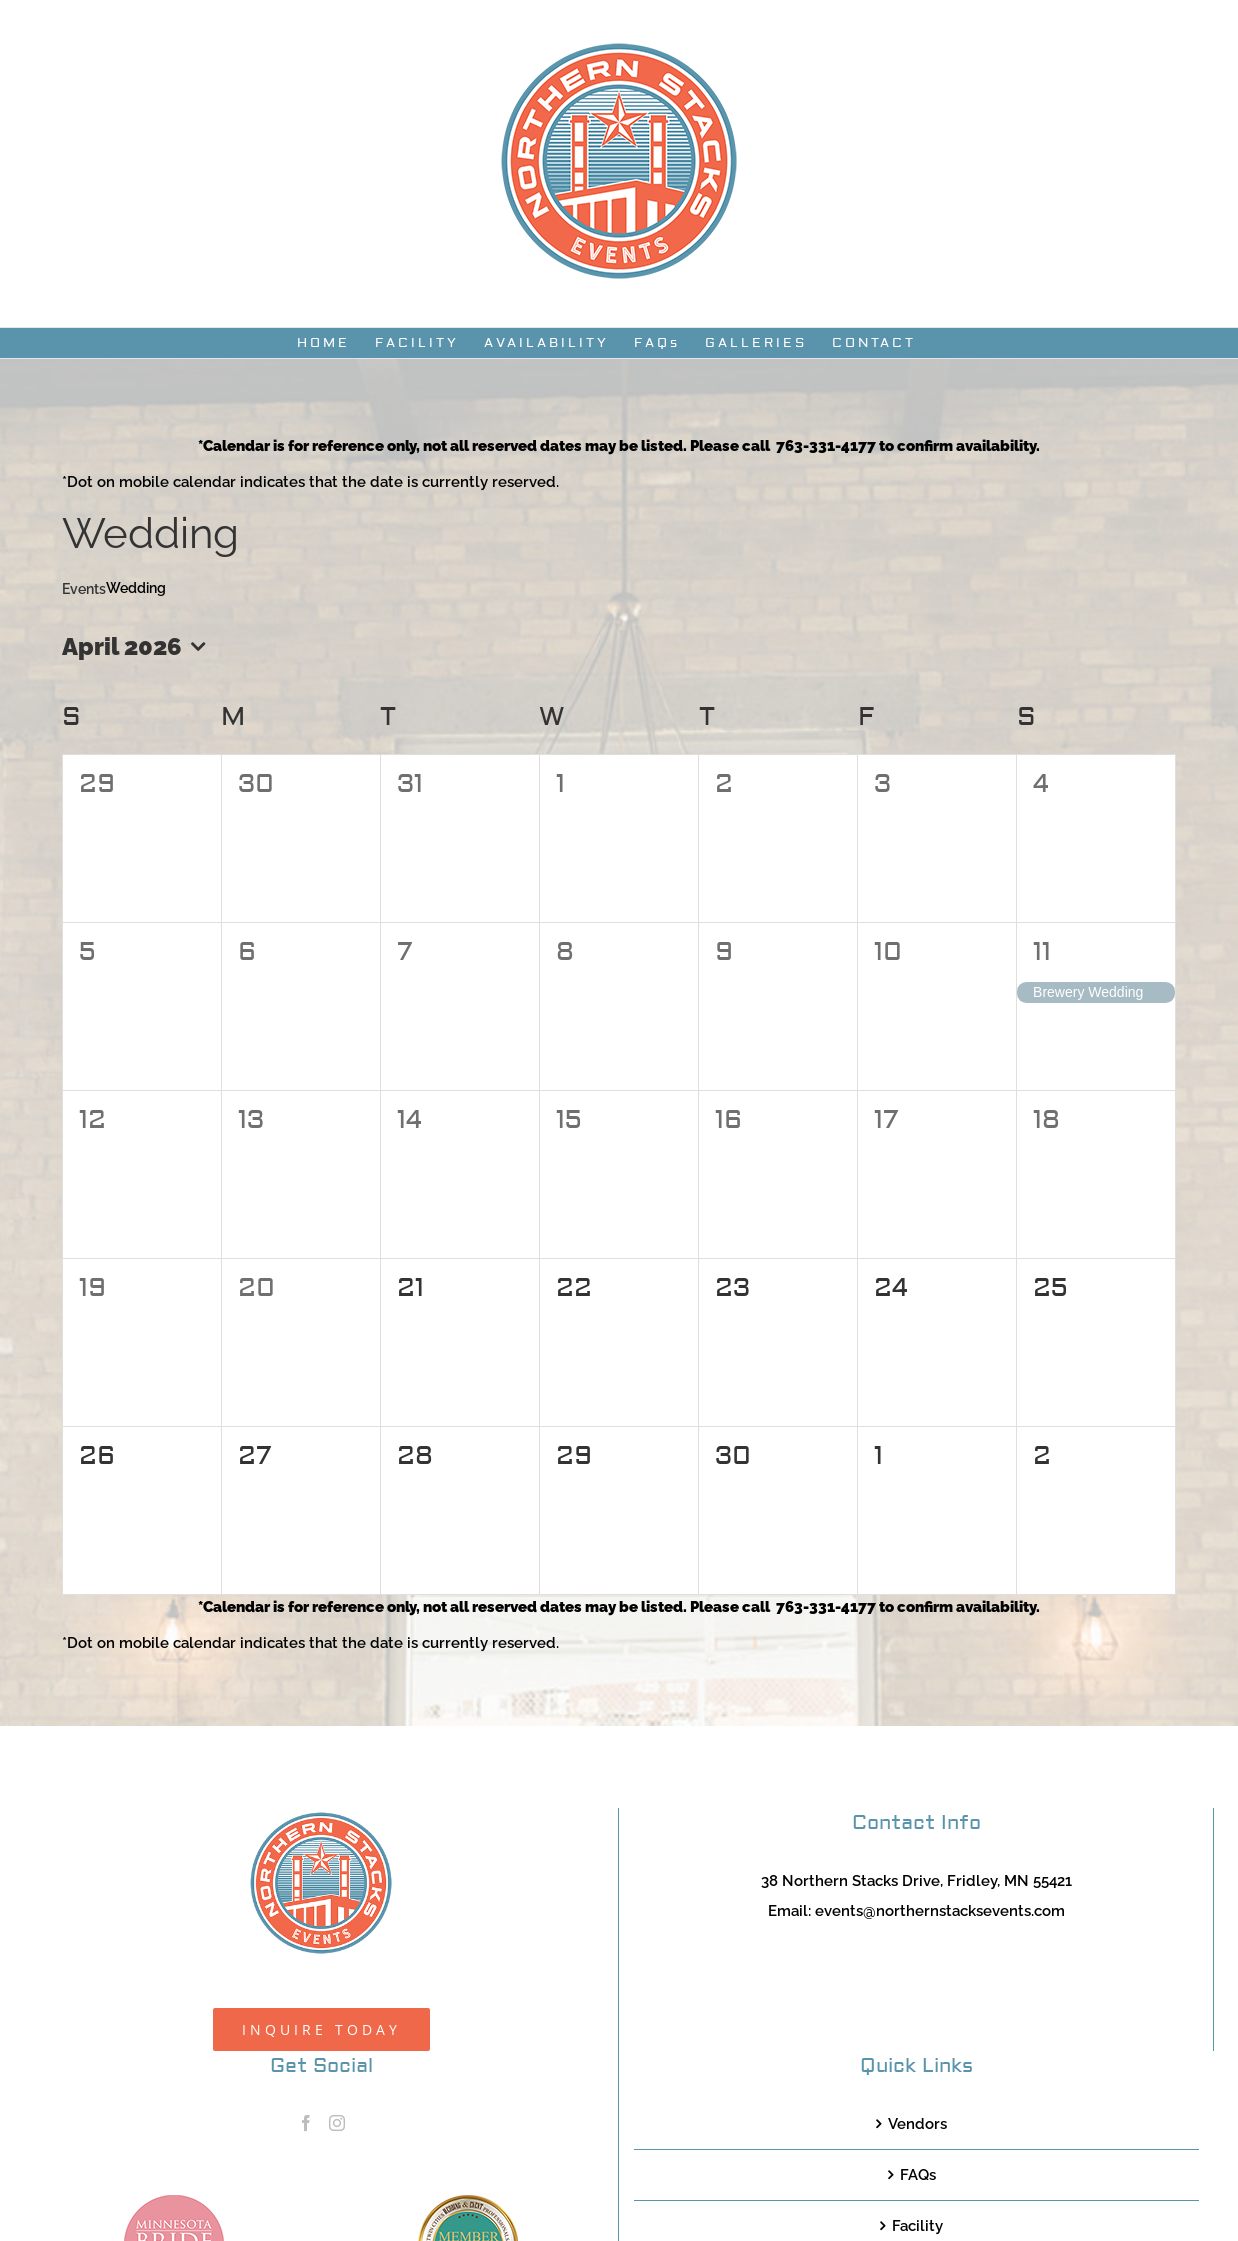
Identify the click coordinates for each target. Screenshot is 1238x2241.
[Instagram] (337, 2123)
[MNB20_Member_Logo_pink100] (174, 2202)
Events (84, 589)
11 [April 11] (1042, 952)
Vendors (917, 2124)
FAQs (918, 2175)
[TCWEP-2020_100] (468, 2202)
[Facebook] (306, 2123)
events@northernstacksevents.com (940, 1911)
